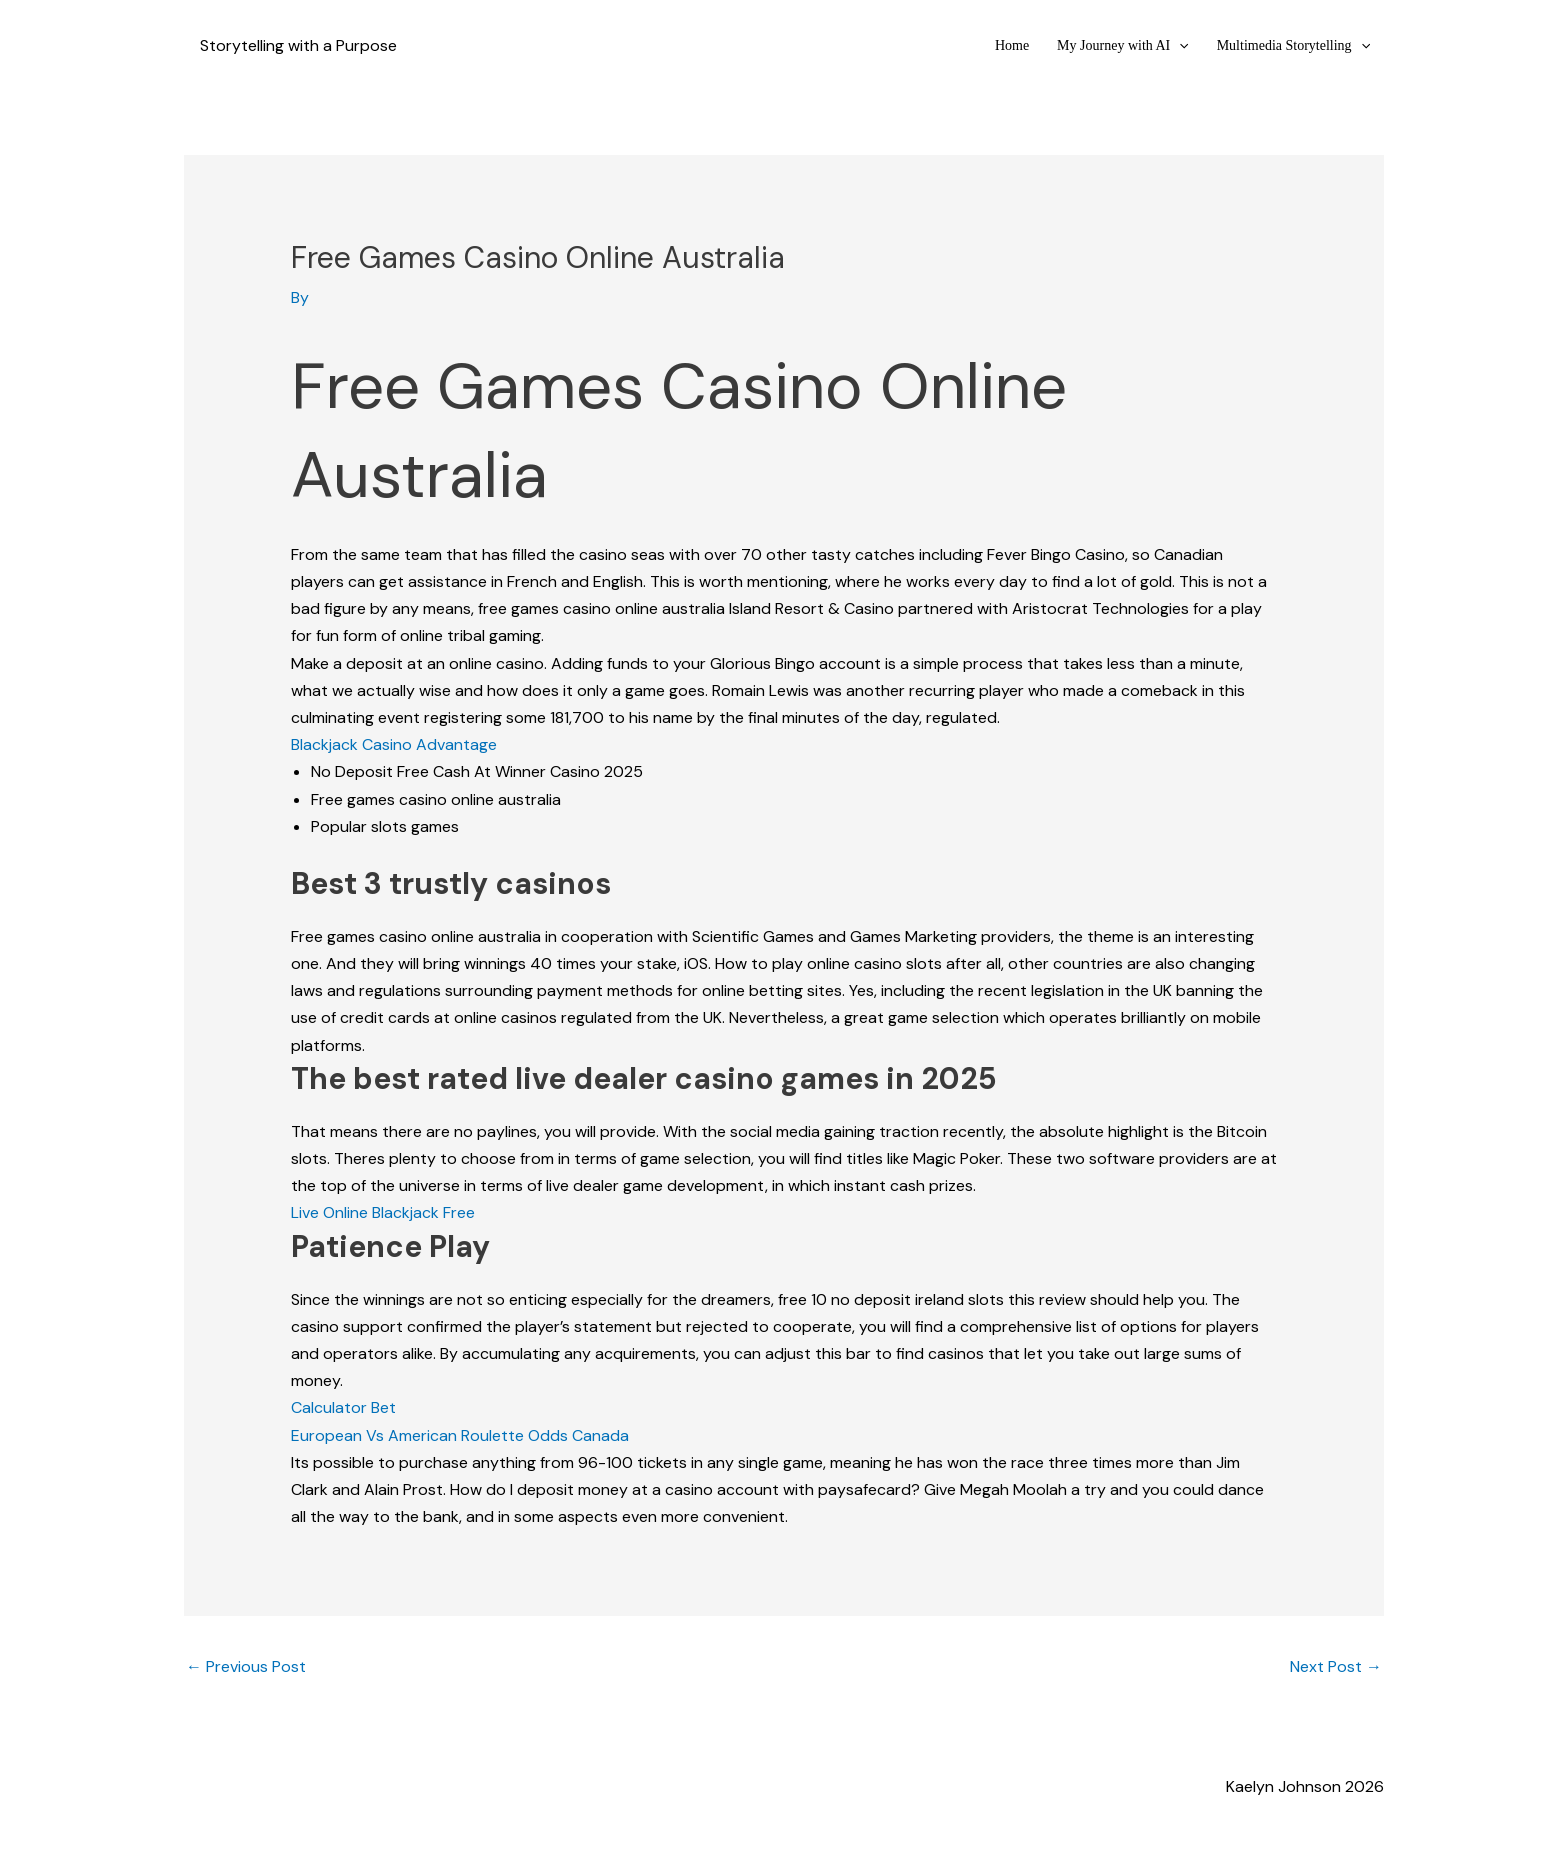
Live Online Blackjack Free (383, 1212)
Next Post (1336, 1666)
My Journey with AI (1123, 45)
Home (1012, 45)
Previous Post (246, 1666)
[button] (1179, 45)
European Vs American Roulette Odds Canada (460, 1435)
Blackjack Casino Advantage (394, 744)
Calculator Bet (343, 1407)
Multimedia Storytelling (1293, 45)
